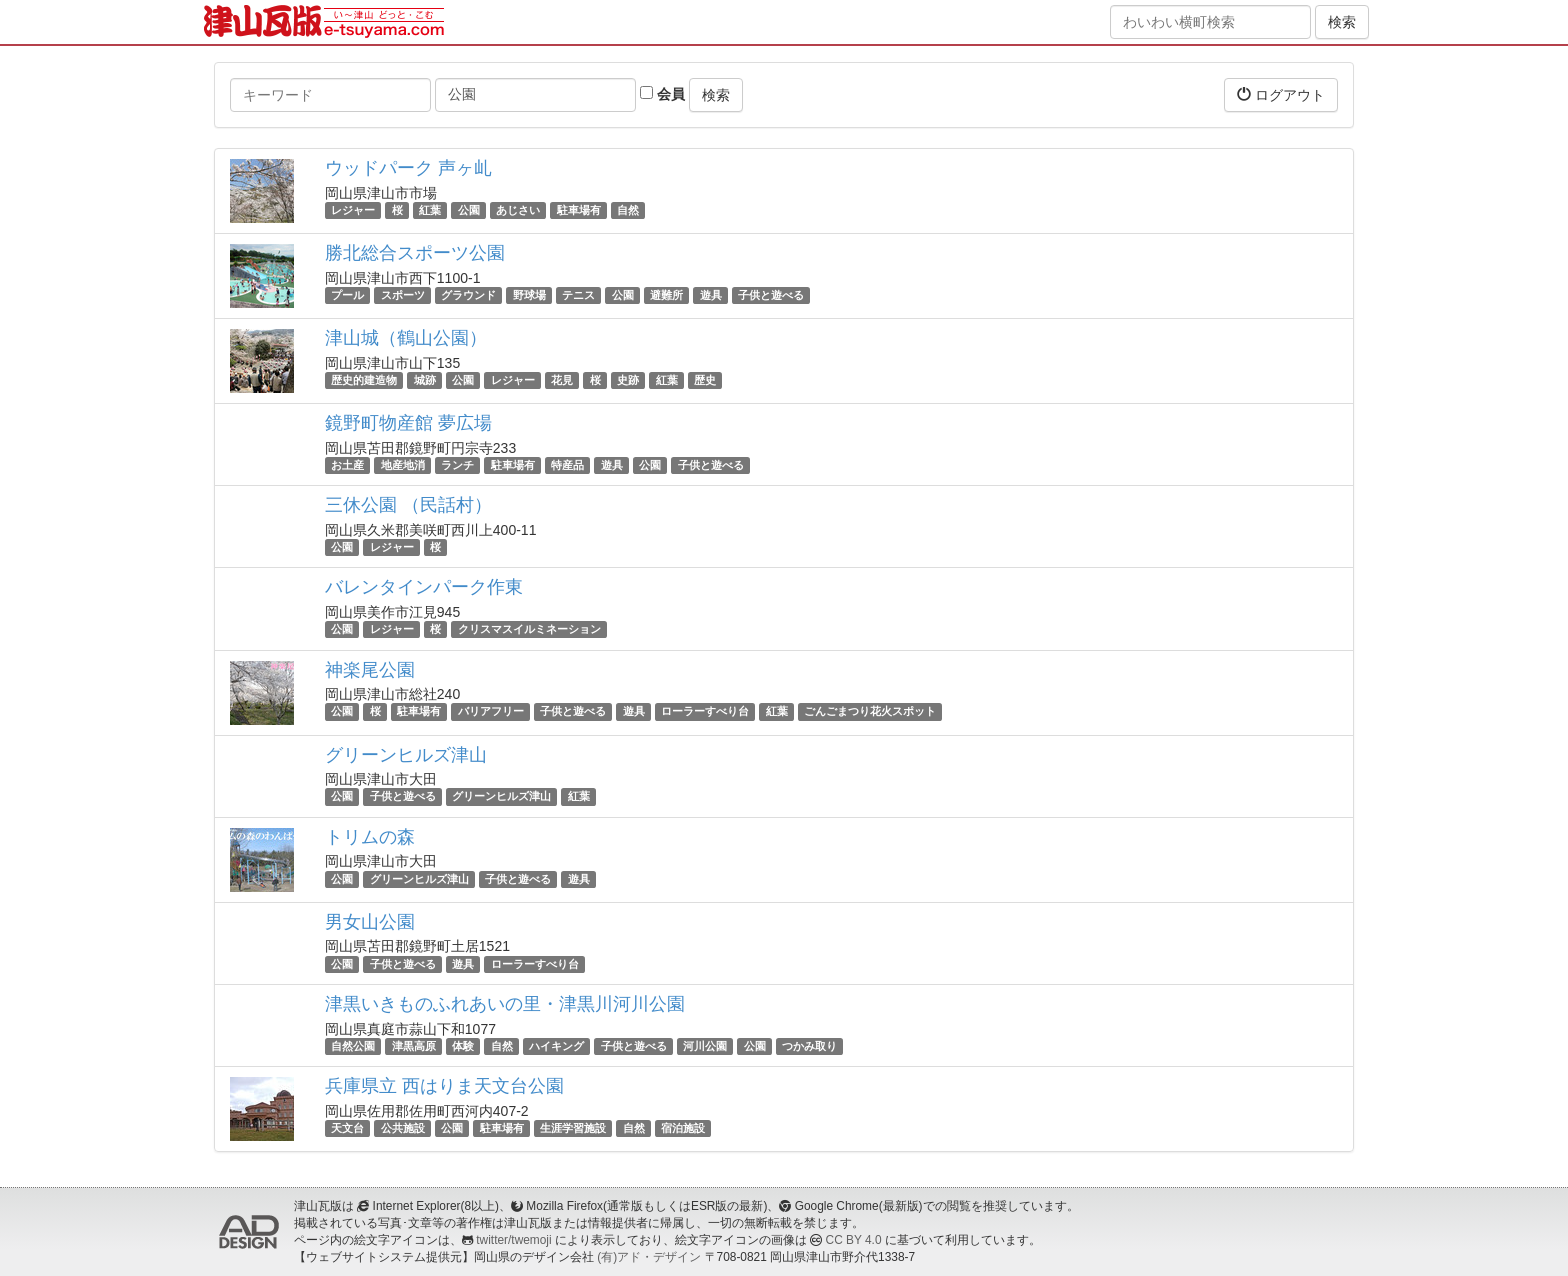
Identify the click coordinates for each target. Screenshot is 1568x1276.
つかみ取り (809, 1046)
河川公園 (705, 1046)
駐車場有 (579, 210)
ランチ (457, 465)
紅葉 (430, 210)
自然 (628, 210)
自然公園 (353, 1046)
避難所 (666, 295)
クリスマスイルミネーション (529, 629)
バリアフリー (491, 712)
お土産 (347, 465)
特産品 (567, 465)
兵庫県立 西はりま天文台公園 (444, 1086)
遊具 (711, 295)
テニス (578, 295)
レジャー (353, 210)
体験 (463, 1046)
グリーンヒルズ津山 (406, 755)
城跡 (425, 380)
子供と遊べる (771, 295)
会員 (662, 94)
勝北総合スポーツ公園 (415, 253)
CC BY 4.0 (854, 1240)
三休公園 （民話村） (408, 505)
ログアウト (1281, 94)
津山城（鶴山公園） (406, 338)
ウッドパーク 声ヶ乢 (408, 168)
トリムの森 (370, 837)
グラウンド (468, 295)
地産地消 (403, 465)
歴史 (705, 380)
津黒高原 (414, 1046)
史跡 (628, 380)
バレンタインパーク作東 (424, 587)
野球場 (529, 295)
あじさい (518, 210)
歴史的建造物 (364, 380)
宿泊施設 (683, 1128)
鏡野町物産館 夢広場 (408, 423)
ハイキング (556, 1046)
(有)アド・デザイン (649, 1257)
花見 (562, 380)
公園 (469, 210)
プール (347, 295)
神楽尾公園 (370, 670)
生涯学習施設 (573, 1128)
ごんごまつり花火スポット (870, 712)
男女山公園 (370, 922)
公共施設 (403, 1128)
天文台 (347, 1128)
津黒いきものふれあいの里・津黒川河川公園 (505, 1004)
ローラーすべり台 (705, 712)
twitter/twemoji (513, 1240)
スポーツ (403, 295)
